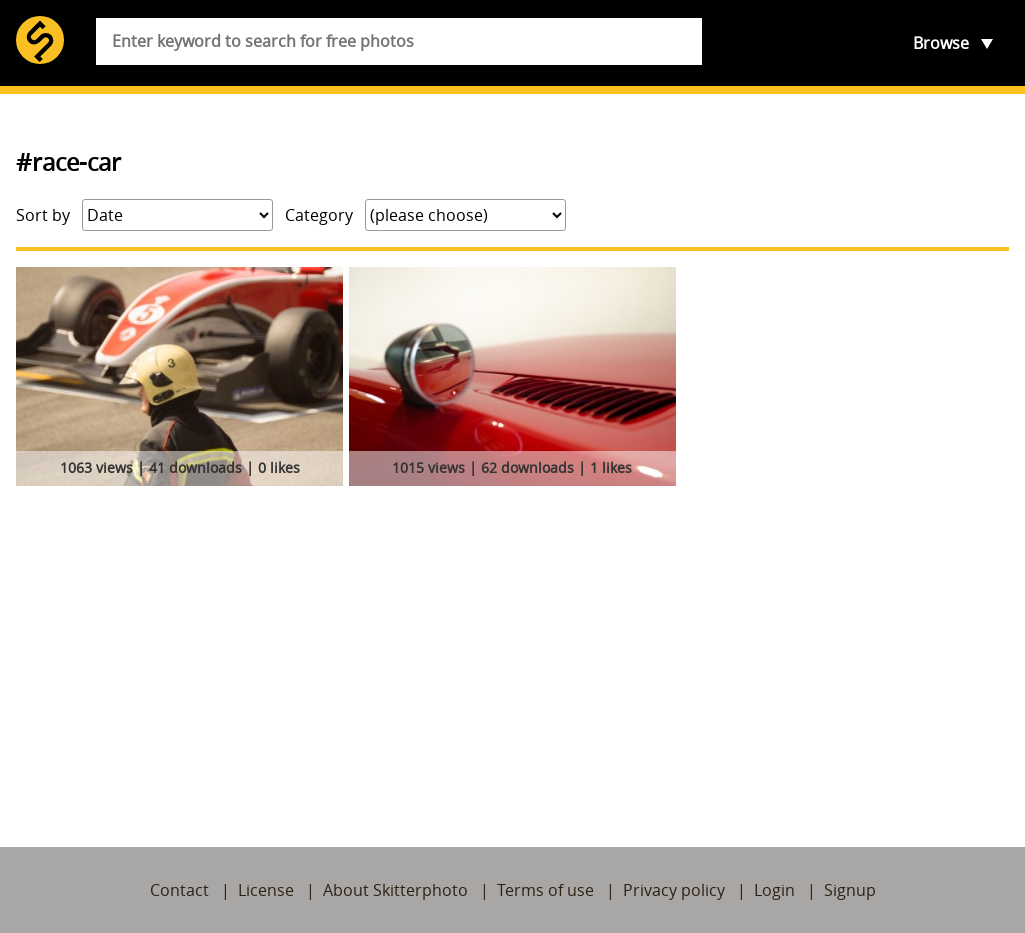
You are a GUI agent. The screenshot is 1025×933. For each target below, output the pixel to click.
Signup (850, 890)
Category (319, 215)
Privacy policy (674, 890)
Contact (179, 890)
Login (774, 890)
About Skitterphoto (395, 890)
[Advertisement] (512, 643)
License (266, 890)
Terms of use (545, 890)
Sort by (43, 215)
